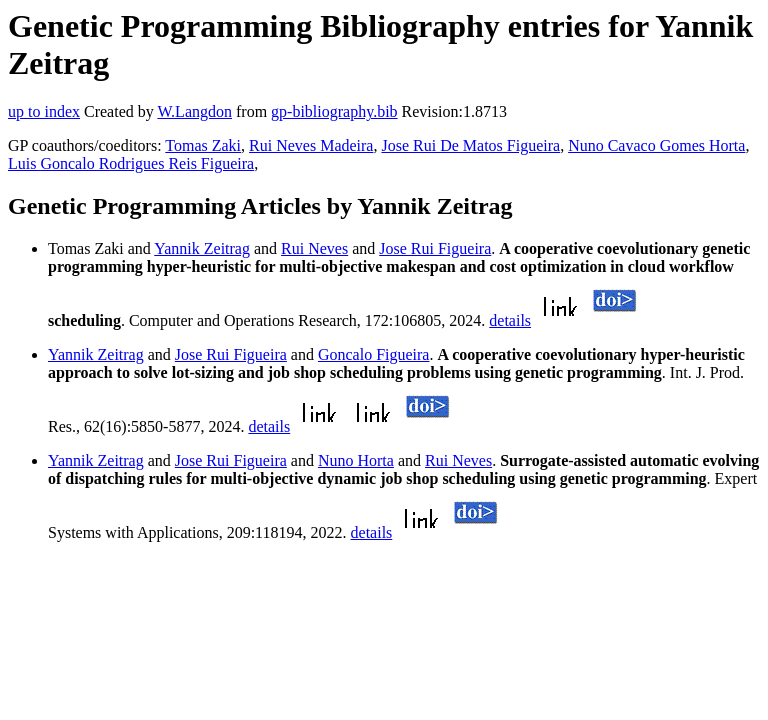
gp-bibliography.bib (334, 111)
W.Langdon (194, 111)
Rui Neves (314, 248)
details (510, 320)
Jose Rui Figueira (435, 248)
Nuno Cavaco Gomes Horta (656, 145)
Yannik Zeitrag (202, 248)
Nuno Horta (356, 460)
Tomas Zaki (203, 145)
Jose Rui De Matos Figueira (470, 145)
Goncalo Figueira (374, 354)
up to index (44, 111)
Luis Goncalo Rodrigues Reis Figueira (131, 163)
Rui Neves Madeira (311, 145)
